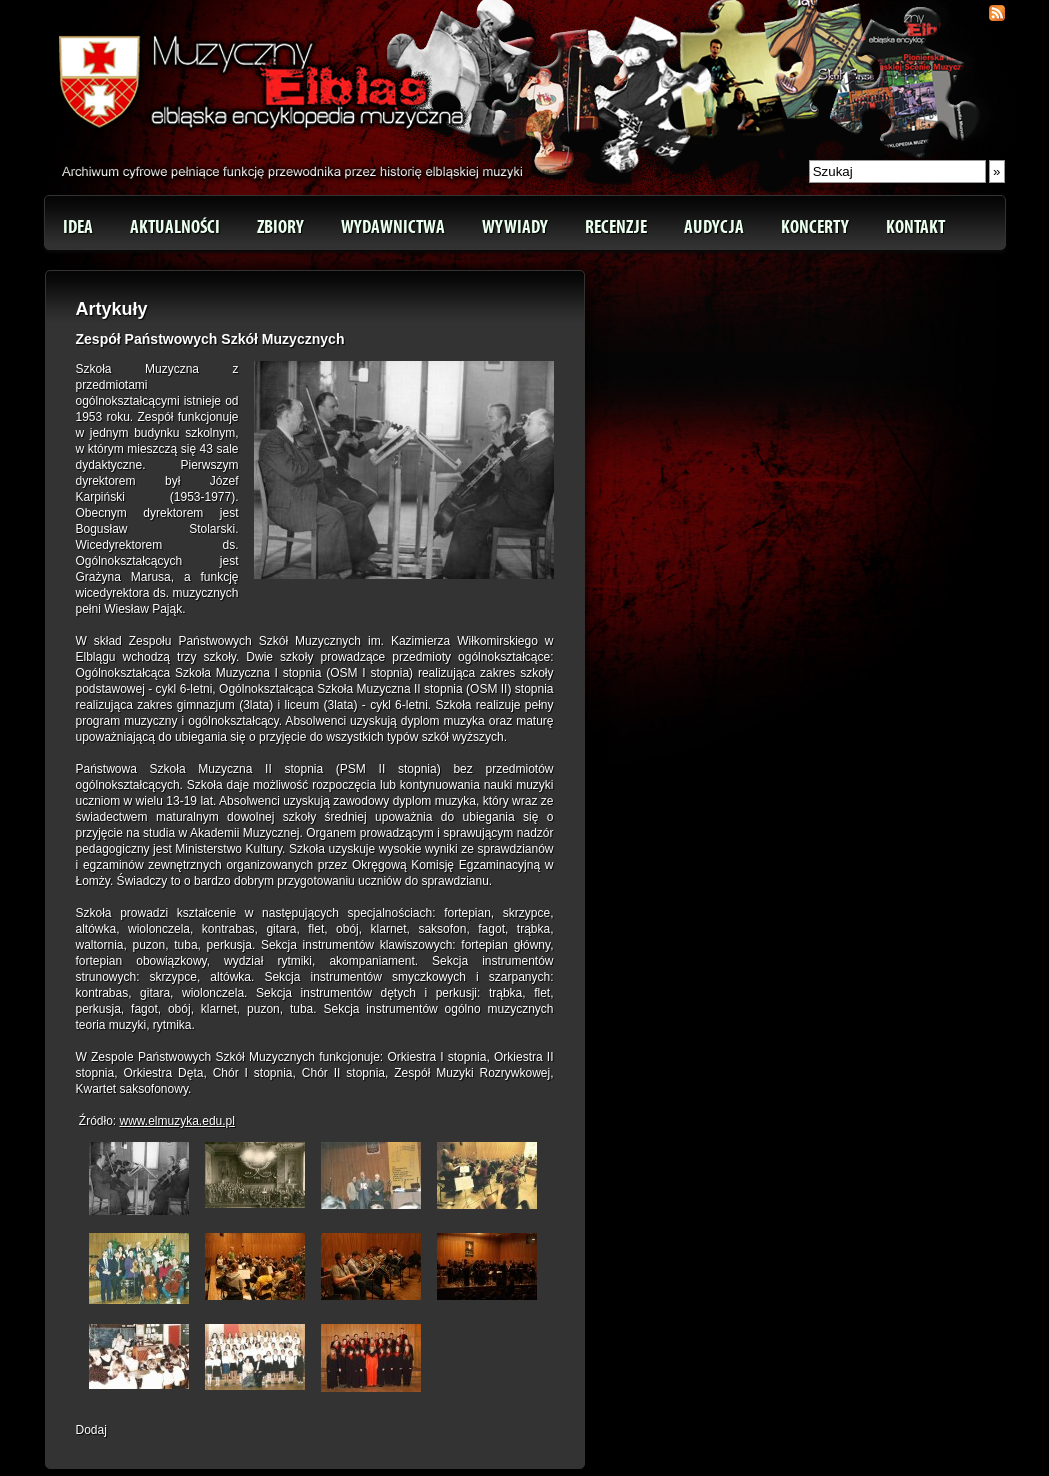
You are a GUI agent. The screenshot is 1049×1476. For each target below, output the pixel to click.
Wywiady (515, 227)
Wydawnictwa (393, 227)
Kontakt (915, 227)
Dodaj (91, 1430)
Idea (78, 227)
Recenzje (616, 227)
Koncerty (815, 227)
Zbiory (280, 227)
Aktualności (175, 227)
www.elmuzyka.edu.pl (177, 1121)
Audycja (714, 227)
